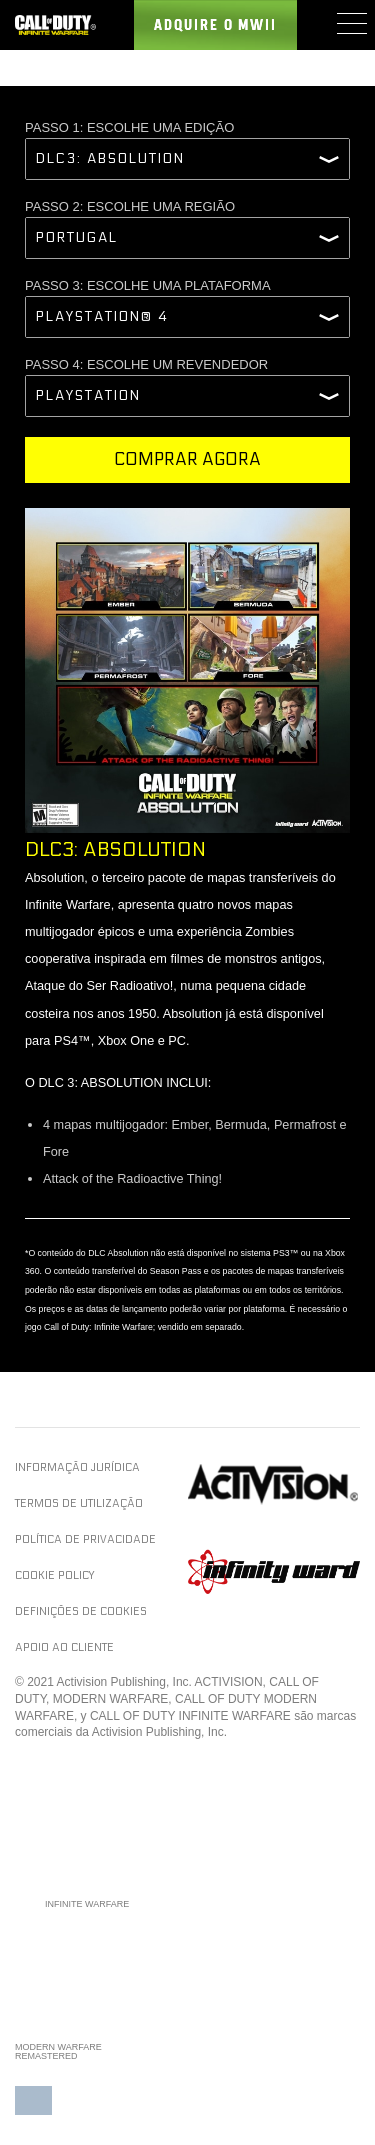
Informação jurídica (77, 1467)
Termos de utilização (79, 1503)
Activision (274, 1485)
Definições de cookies (81, 1611)
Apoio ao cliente (64, 1647)
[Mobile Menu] (351, 23)
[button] (33, 2093)
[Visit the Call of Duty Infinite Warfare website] (55, 25)
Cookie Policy (54, 1575)
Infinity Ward (274, 1571)
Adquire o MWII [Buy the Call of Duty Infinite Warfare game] (215, 25)
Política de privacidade (85, 1539)
